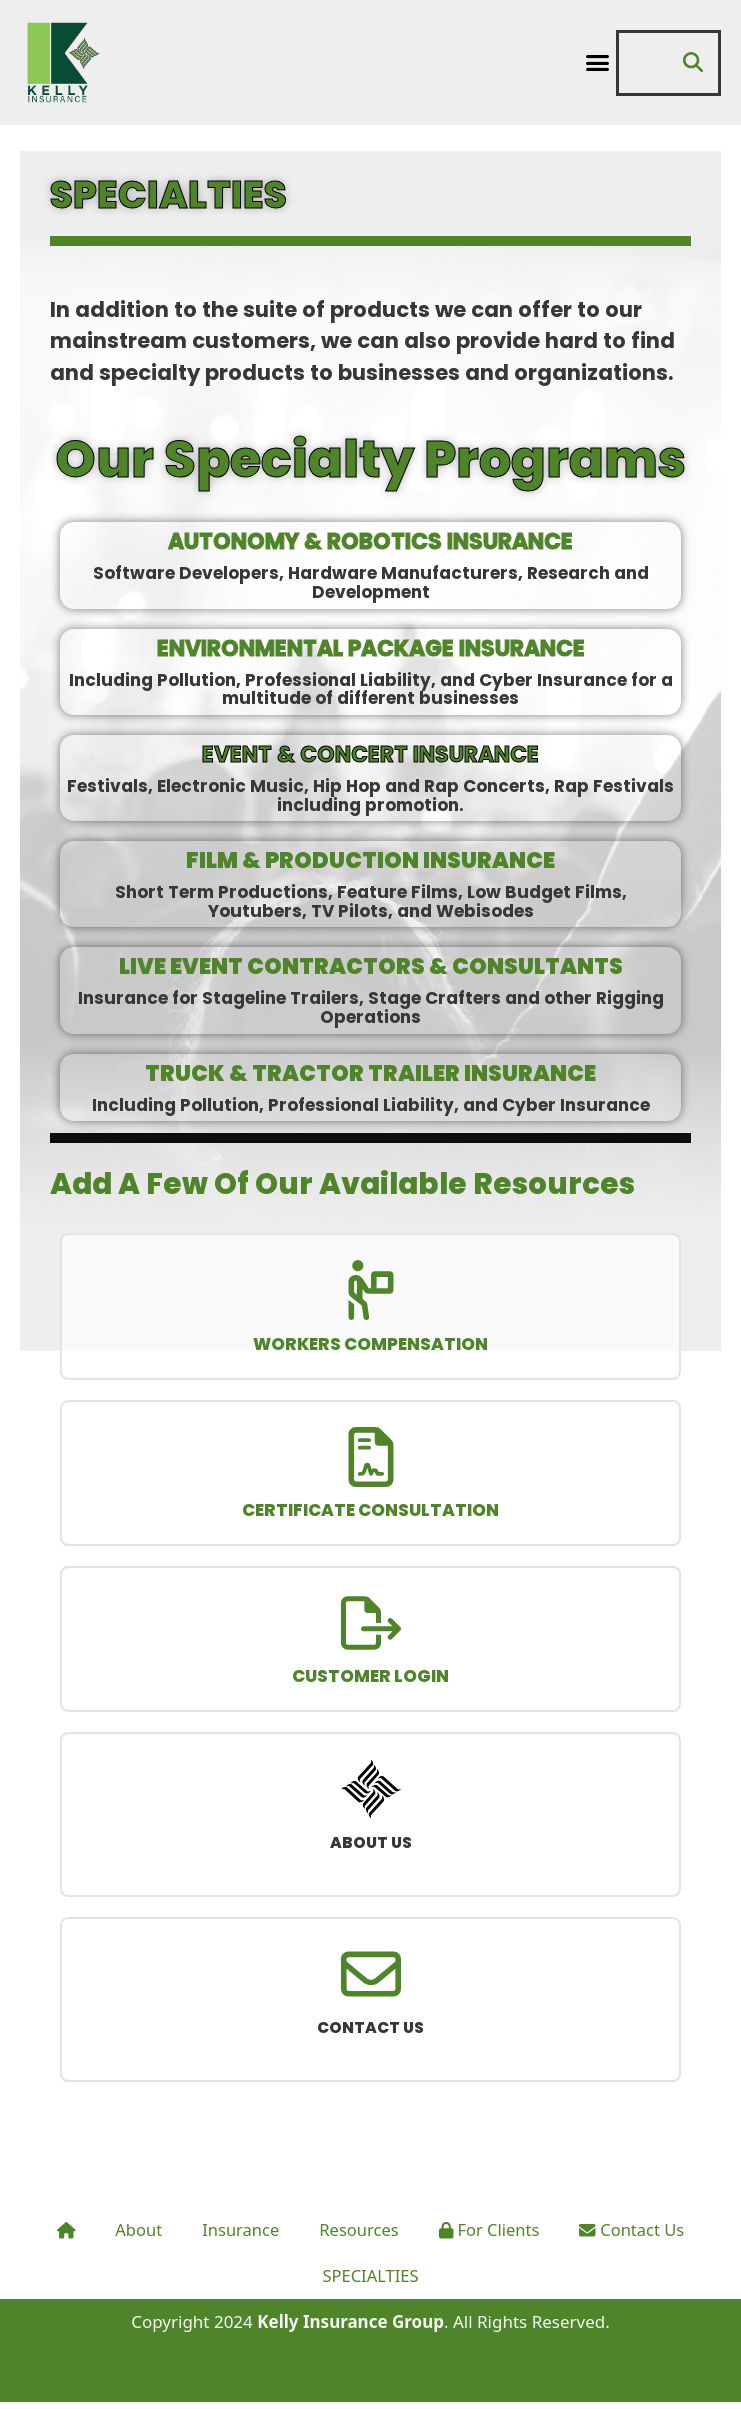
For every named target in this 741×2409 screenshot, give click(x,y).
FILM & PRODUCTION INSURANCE (370, 860)
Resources (358, 2237)
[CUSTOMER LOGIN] (371, 1626)
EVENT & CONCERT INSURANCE (370, 754)
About (134, 2237)
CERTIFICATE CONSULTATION (370, 1513)
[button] (597, 63)
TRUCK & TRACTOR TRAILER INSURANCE (370, 1073)
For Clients (491, 2237)
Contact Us (637, 2237)
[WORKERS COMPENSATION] (371, 1291)
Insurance (237, 2237)
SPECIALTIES (370, 2283)
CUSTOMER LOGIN (370, 1681)
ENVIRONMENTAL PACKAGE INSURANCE (371, 648)
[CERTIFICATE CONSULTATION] (371, 1459)
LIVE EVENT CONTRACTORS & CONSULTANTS (371, 966)
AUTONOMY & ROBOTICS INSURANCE (370, 541)
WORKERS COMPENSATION (370, 1345)
